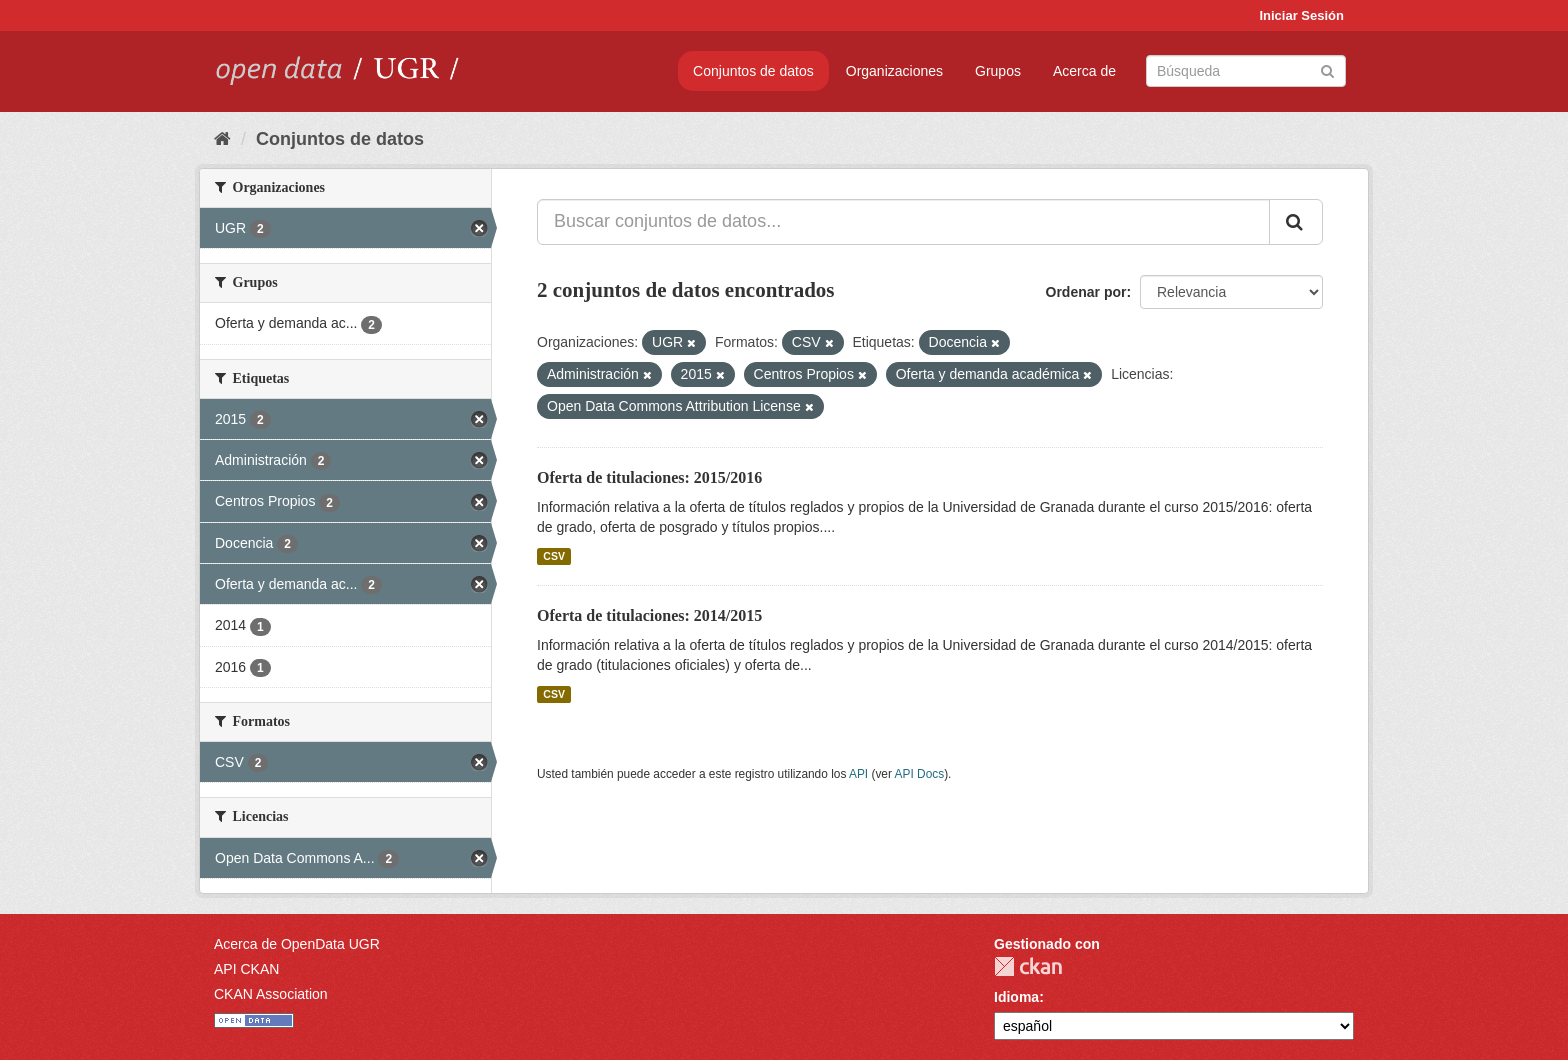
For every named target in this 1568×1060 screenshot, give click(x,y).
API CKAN (246, 969)
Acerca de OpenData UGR (297, 944)
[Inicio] (222, 139)
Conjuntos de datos (753, 71)
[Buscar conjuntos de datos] (1246, 71)
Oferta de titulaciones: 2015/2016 (649, 477)
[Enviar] (1327, 69)
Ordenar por (1086, 292)
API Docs (920, 774)
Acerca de (1084, 71)
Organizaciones (894, 71)
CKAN (1028, 966)
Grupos (998, 71)
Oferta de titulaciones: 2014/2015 (649, 615)
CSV (554, 556)
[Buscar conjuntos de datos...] (903, 222)
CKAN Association (271, 994)
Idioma (1016, 997)
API (858, 774)
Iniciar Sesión (1301, 15)
